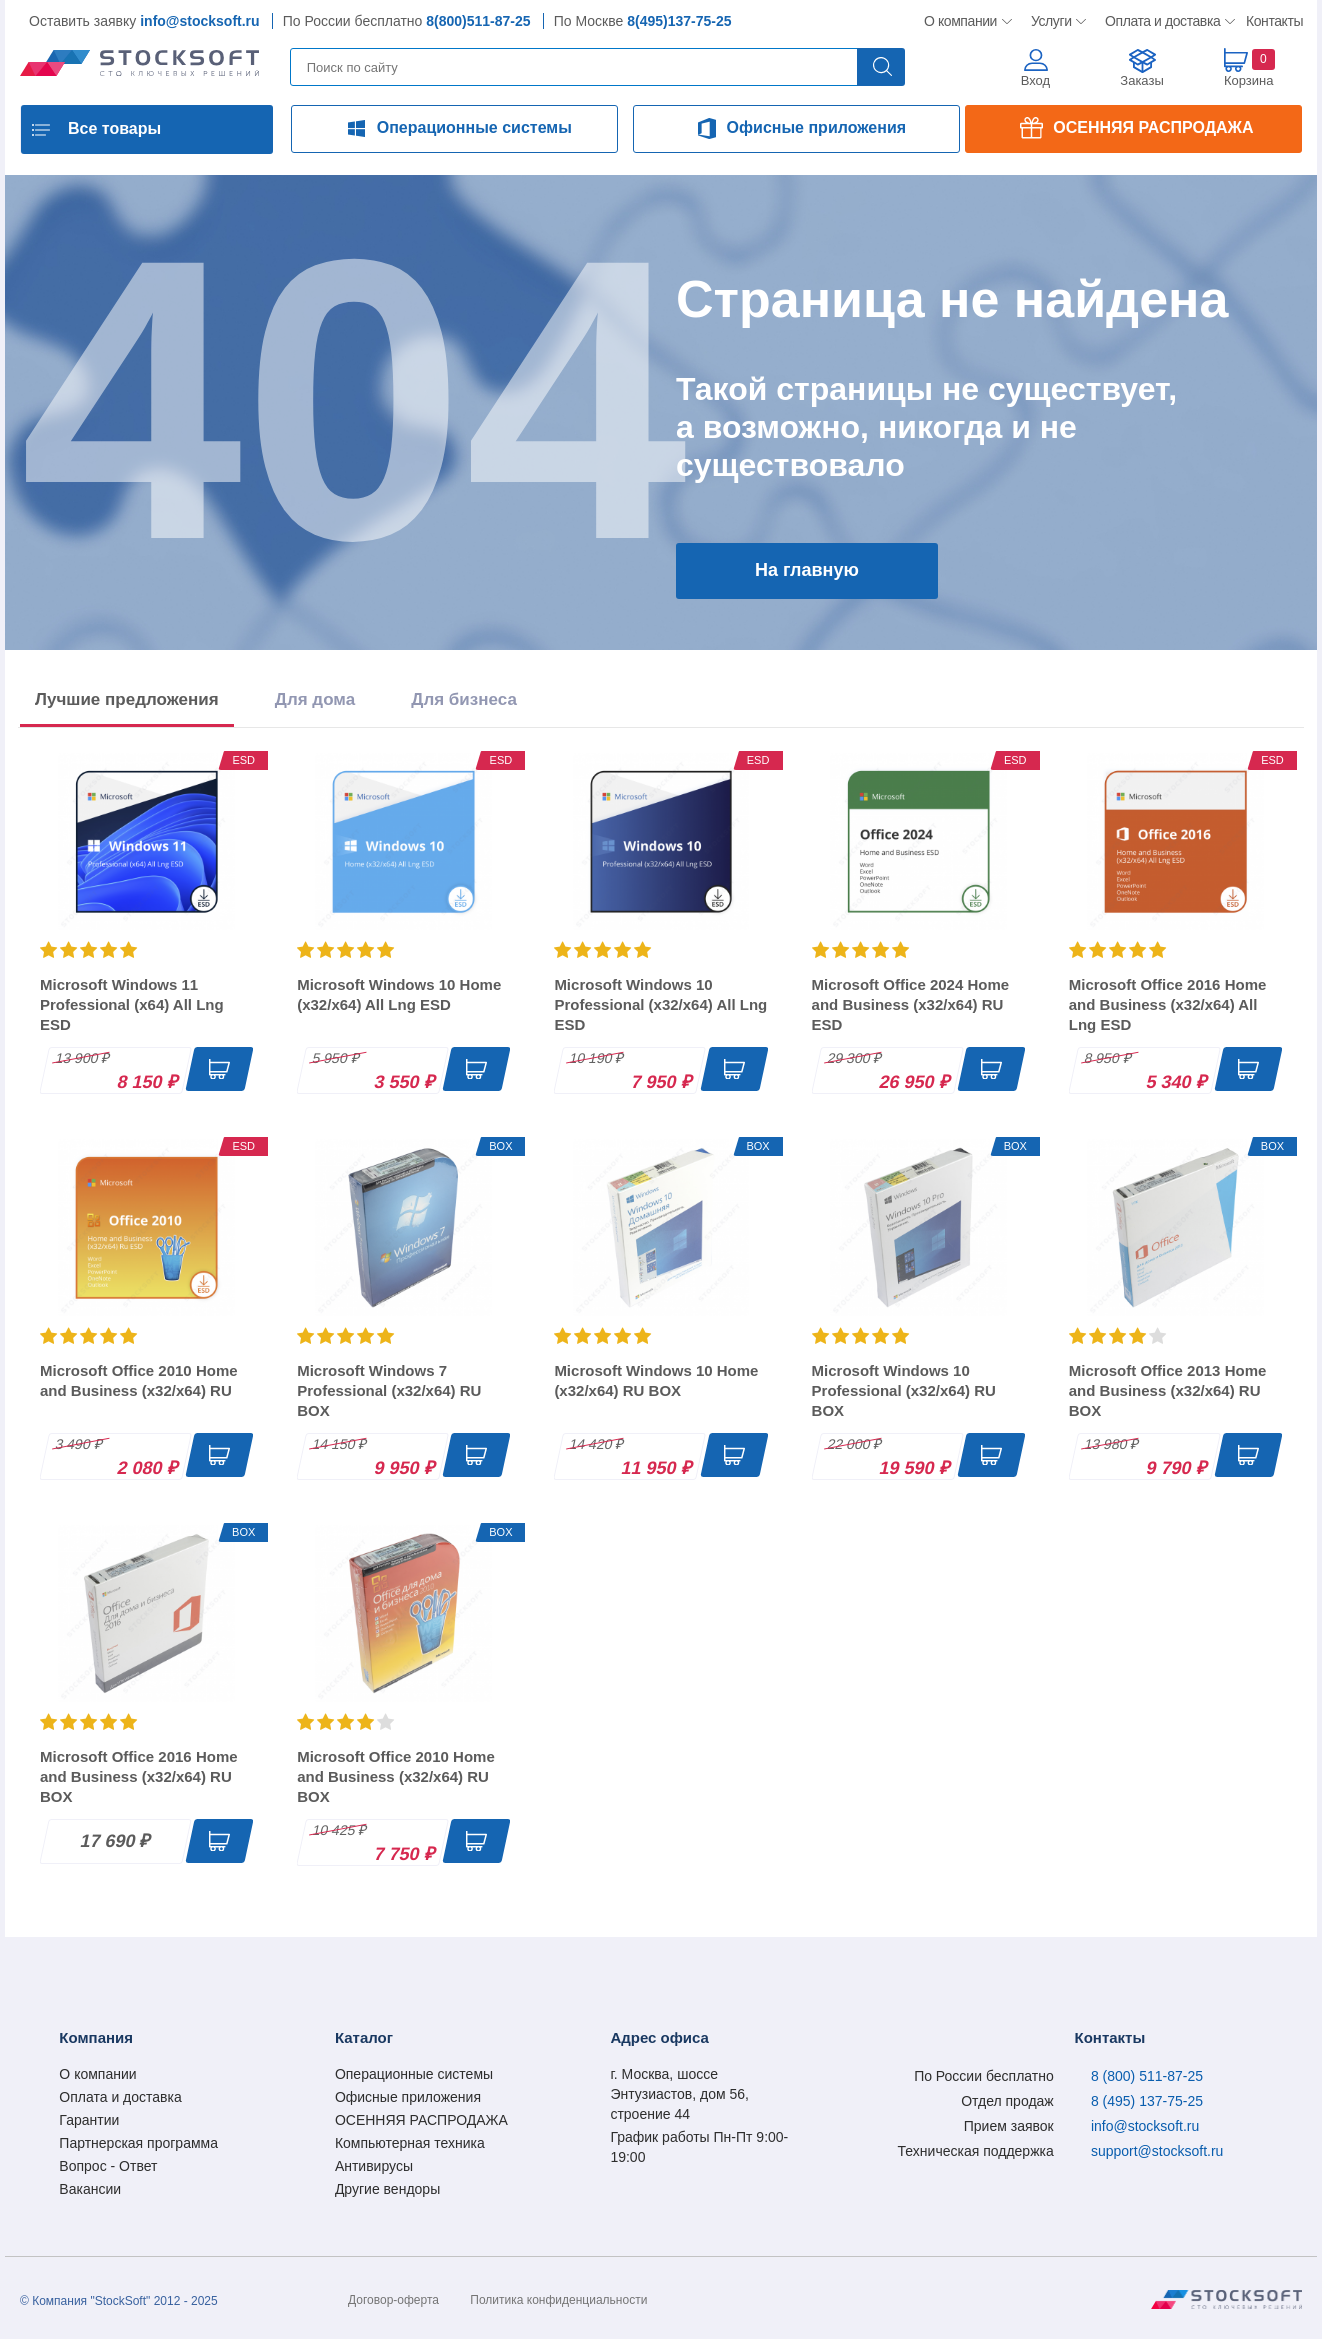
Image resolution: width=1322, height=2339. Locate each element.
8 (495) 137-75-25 (1147, 2101)
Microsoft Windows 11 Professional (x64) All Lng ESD (132, 1004)
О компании (961, 21)
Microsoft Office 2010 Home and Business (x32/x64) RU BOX (396, 1776)
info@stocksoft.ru (199, 21)
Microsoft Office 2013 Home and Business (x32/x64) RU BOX (1168, 1390)
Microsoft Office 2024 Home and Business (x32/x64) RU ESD (911, 1004)
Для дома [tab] (315, 699)
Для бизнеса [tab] (464, 699)
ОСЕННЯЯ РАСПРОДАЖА (1153, 127)
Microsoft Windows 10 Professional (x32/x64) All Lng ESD (660, 1004)
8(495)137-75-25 (679, 21)
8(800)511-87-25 (478, 21)
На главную (807, 570)
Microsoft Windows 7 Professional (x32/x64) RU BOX (389, 1390)
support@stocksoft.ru (1157, 2151)
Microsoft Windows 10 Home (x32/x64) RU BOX (656, 1380)
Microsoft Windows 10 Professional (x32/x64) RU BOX (904, 1390)
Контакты (1274, 21)
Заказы (1141, 80)
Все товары (114, 128)
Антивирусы (374, 2166)
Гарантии (89, 2120)
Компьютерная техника (410, 2143)
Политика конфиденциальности (558, 2300)
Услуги (1052, 21)
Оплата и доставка (1159, 21)
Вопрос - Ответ (108, 2166)
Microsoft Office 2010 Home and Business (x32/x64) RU (139, 1380)
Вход (1035, 80)
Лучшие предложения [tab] (127, 699)
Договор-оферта (393, 2300)
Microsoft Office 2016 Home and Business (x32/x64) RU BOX (139, 1776)
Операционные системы (474, 127)
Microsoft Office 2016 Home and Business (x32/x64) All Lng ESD (1168, 1004)
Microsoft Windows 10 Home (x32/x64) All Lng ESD (399, 994)
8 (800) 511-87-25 (1147, 2076)
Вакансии (90, 2189)
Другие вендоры (387, 2189)
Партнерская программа (138, 2143)
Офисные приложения (817, 127)
